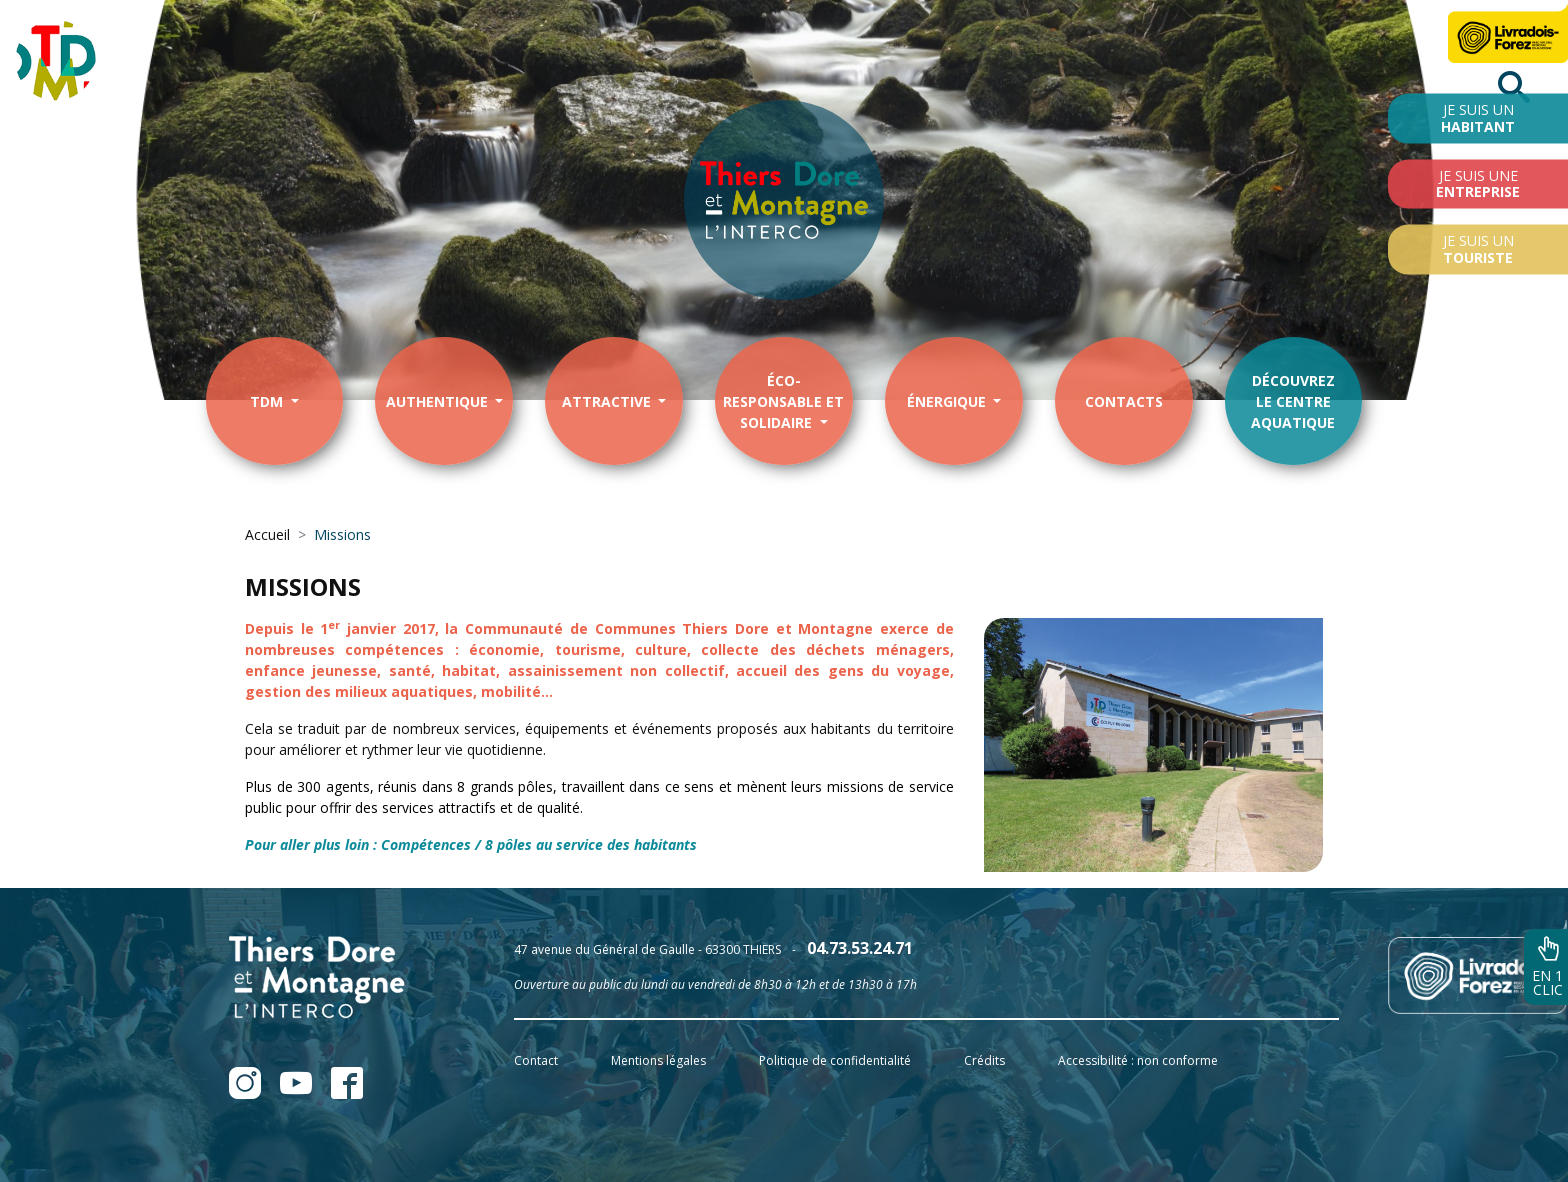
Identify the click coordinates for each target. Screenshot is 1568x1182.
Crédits (984, 1060)
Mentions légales (658, 1060)
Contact (536, 1060)
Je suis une (1478, 183)
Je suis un (1478, 118)
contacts (1124, 401)
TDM (268, 401)
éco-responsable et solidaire (783, 401)
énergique (948, 401)
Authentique (439, 401)
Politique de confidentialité (835, 1060)
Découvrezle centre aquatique (1293, 401)
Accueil (267, 534)
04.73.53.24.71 (860, 948)
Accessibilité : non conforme (1138, 1060)
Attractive (608, 401)
